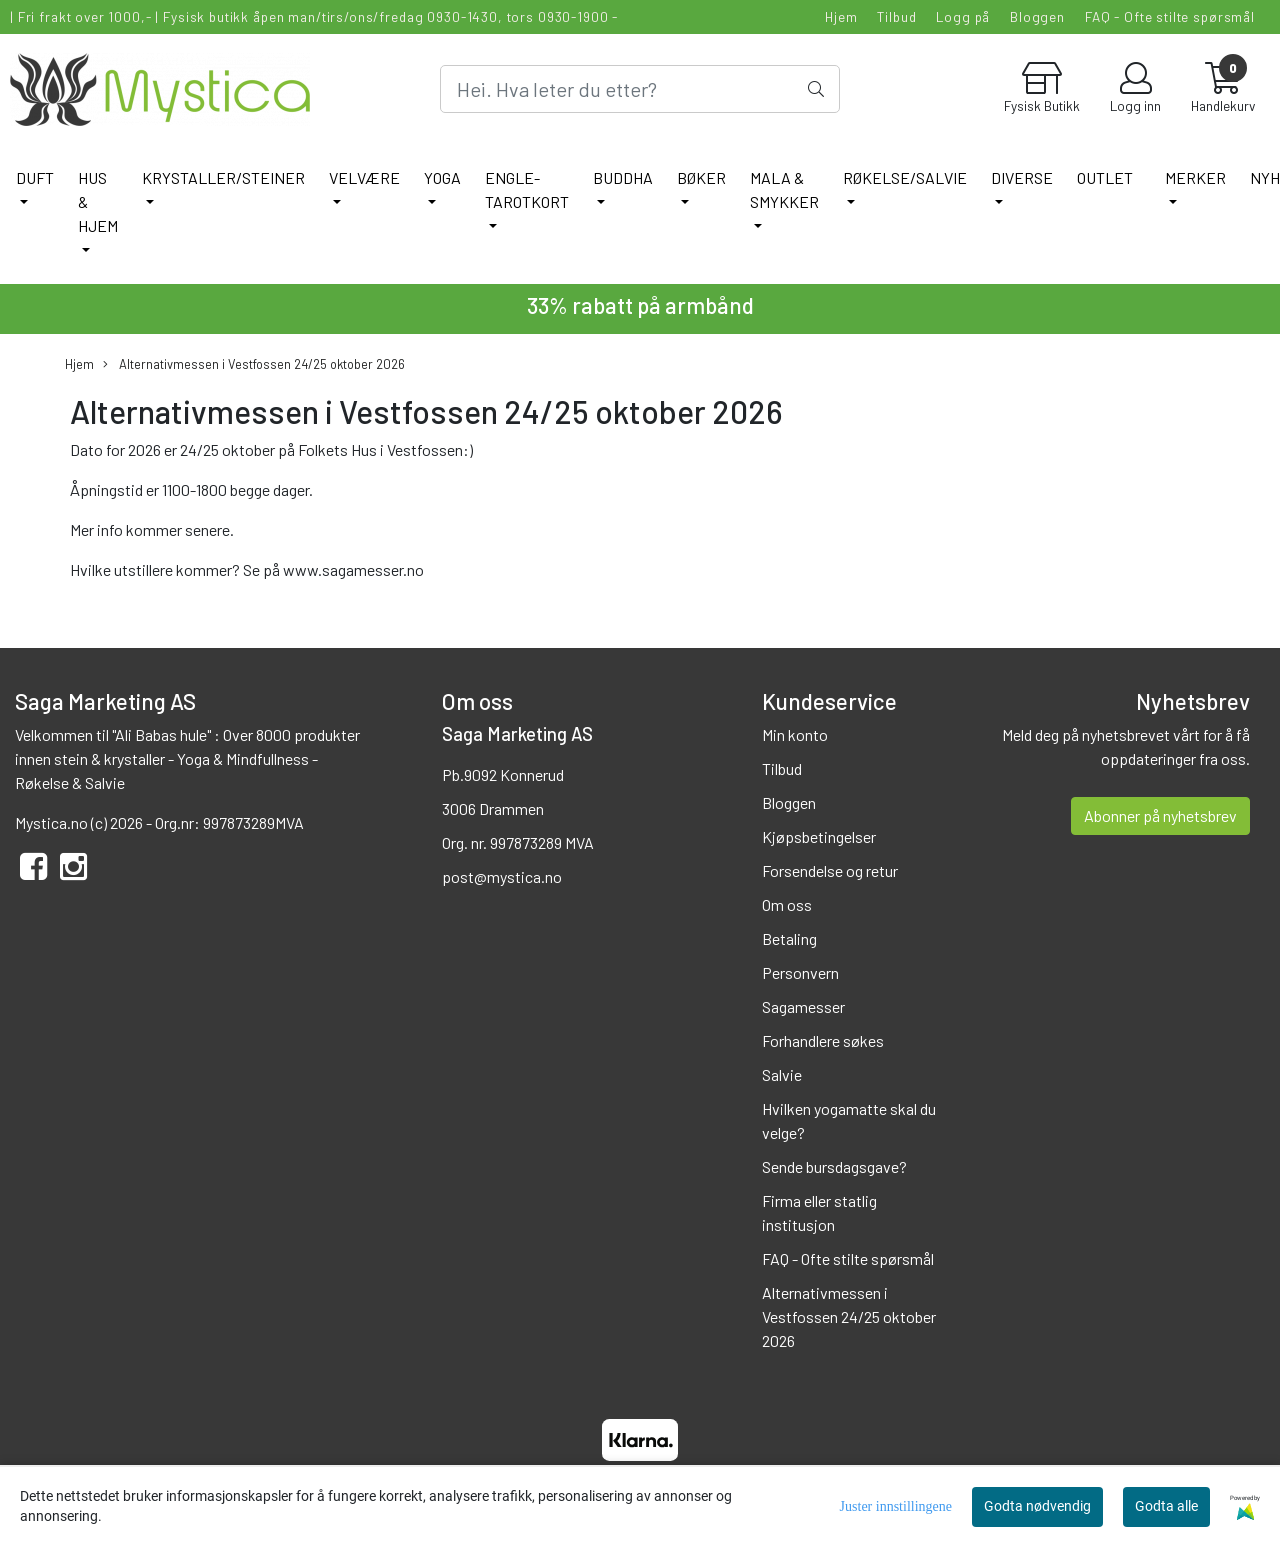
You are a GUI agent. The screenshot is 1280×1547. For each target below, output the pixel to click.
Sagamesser (803, 1006)
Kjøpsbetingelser (819, 836)
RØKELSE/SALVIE (905, 177)
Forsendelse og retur (830, 870)
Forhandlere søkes (823, 1040)
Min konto (795, 734)
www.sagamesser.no (353, 569)
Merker (1195, 177)
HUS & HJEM (98, 201)
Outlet (1105, 177)
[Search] (640, 89)
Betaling (789, 938)
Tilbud (896, 16)
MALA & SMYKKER (784, 189)
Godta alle (1166, 1506)
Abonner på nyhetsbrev (1160, 815)
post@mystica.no (502, 876)
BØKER (701, 177)
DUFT (35, 177)
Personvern (800, 972)
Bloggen (1037, 16)
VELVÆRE (364, 177)
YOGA (442, 177)
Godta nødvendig (1037, 1506)
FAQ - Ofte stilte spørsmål (1170, 16)
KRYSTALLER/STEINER (223, 177)
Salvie (782, 1074)
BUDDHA (623, 177)
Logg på (963, 16)
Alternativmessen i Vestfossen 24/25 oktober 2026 (254, 364)
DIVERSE (1022, 177)
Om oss (787, 904)
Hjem (841, 16)
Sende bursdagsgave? (834, 1166)
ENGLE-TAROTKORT (527, 189)
